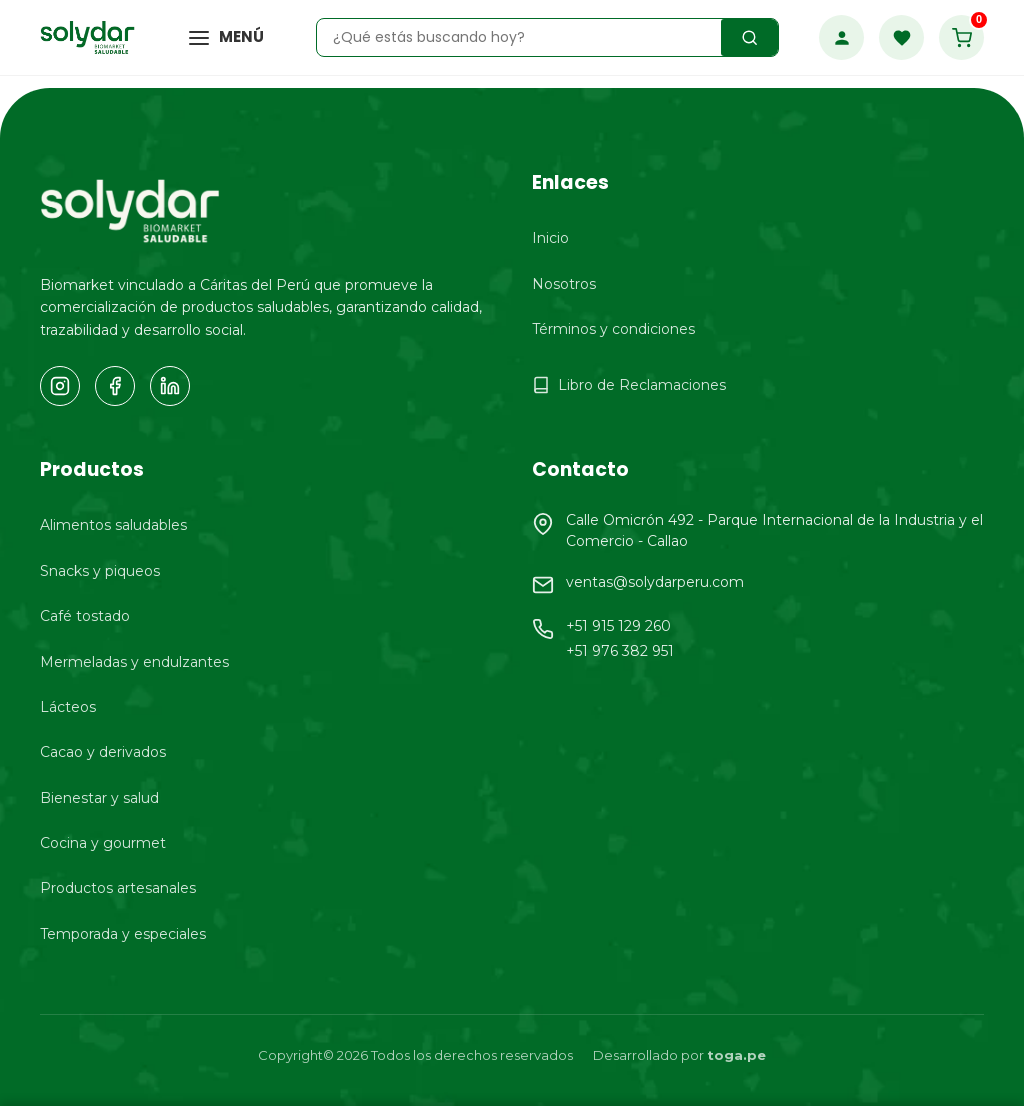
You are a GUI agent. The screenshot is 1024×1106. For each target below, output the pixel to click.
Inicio (550, 238)
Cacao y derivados (103, 752)
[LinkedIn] (170, 386)
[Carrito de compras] (961, 37)
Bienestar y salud (99, 798)
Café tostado (85, 616)
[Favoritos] (901, 37)
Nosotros (564, 284)
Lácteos (68, 707)
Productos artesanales (118, 888)
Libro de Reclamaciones (629, 385)
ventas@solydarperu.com (655, 582)
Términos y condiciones (613, 329)
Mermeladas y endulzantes (134, 662)
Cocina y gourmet (103, 843)
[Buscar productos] (749, 37)
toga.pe (736, 1055)
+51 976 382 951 (620, 651)
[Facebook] (115, 386)
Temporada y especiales (123, 934)
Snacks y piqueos (100, 571)
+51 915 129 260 (618, 626)
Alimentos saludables (113, 525)
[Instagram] (60, 386)
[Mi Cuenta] (841, 37)
